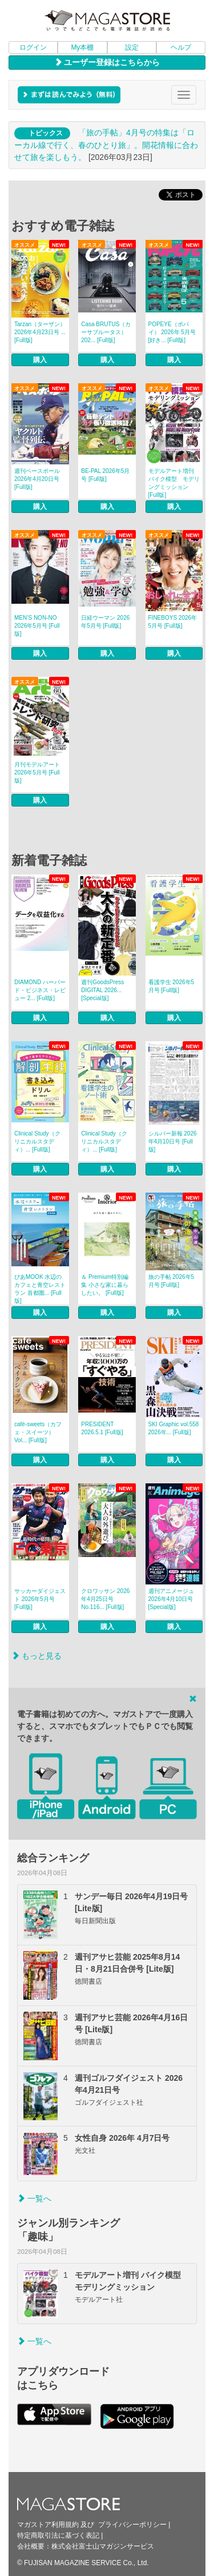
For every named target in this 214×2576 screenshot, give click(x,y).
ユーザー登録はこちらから (107, 62)
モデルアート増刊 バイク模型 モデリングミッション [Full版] (174, 483)
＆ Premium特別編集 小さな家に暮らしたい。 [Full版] (104, 1285)
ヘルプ (181, 47)
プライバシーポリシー (132, 2525)
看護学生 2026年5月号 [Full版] (171, 986)
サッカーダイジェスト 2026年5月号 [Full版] (40, 1599)
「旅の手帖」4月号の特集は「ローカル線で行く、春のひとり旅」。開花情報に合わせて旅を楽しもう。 (106, 145)
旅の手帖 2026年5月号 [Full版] (171, 1281)
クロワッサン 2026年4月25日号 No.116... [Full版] (105, 1599)
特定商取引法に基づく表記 (58, 2535)
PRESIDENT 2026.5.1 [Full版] (102, 1428)
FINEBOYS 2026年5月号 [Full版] (172, 622)
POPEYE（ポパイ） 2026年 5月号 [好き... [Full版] (172, 332)
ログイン (33, 47)
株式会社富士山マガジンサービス (102, 2546)
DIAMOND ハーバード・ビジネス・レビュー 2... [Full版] (40, 990)
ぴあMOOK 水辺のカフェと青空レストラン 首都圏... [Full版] (40, 1289)
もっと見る (36, 1655)
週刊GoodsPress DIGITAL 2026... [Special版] (102, 990)
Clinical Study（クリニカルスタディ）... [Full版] (37, 1141)
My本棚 (82, 47)
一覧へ (34, 2198)
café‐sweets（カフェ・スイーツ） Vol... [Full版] (38, 1432)
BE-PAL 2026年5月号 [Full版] (105, 475)
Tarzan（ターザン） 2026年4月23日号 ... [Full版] (40, 332)
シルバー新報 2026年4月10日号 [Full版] (172, 1141)
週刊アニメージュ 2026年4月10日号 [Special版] (171, 1599)
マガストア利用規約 (48, 2525)
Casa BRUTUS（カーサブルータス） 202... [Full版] (106, 332)
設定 (132, 47)
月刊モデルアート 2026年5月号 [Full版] (37, 772)
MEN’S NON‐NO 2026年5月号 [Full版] (36, 626)
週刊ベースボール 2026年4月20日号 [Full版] (37, 479)
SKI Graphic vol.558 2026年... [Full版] (173, 1428)
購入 (40, 360)
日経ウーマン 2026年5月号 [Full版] (105, 622)
